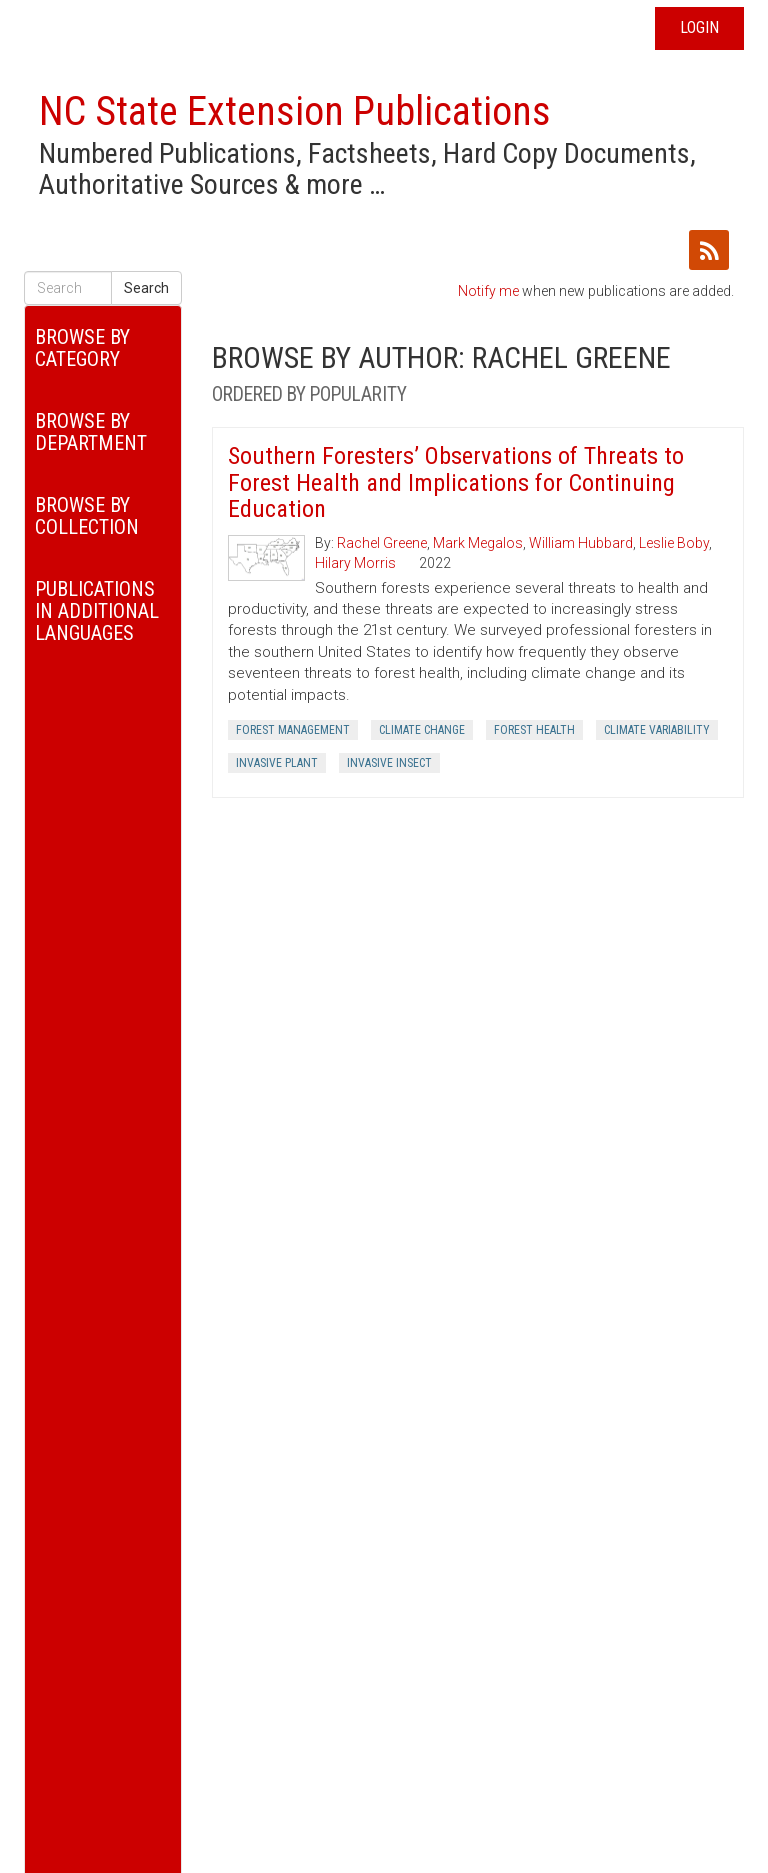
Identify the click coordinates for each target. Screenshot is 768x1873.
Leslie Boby (674, 543)
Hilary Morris (355, 563)
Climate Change (422, 730)
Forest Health (534, 730)
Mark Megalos (478, 543)
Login (699, 27)
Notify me (488, 291)
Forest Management (293, 730)
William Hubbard (581, 543)
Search (146, 288)
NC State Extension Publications (295, 111)
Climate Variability (657, 730)
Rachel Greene (382, 543)
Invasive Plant (277, 763)
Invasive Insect (389, 763)
